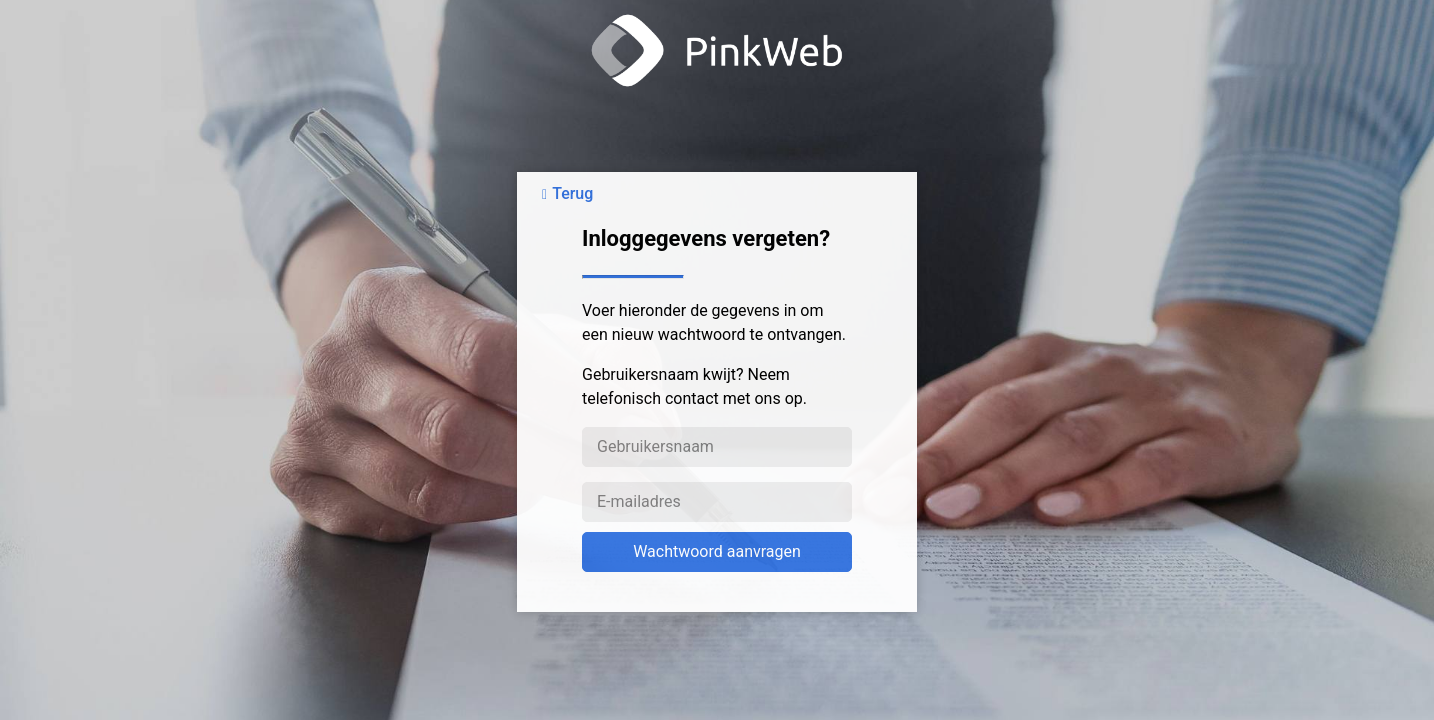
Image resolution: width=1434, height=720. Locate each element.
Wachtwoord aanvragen (717, 551)
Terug (572, 193)
